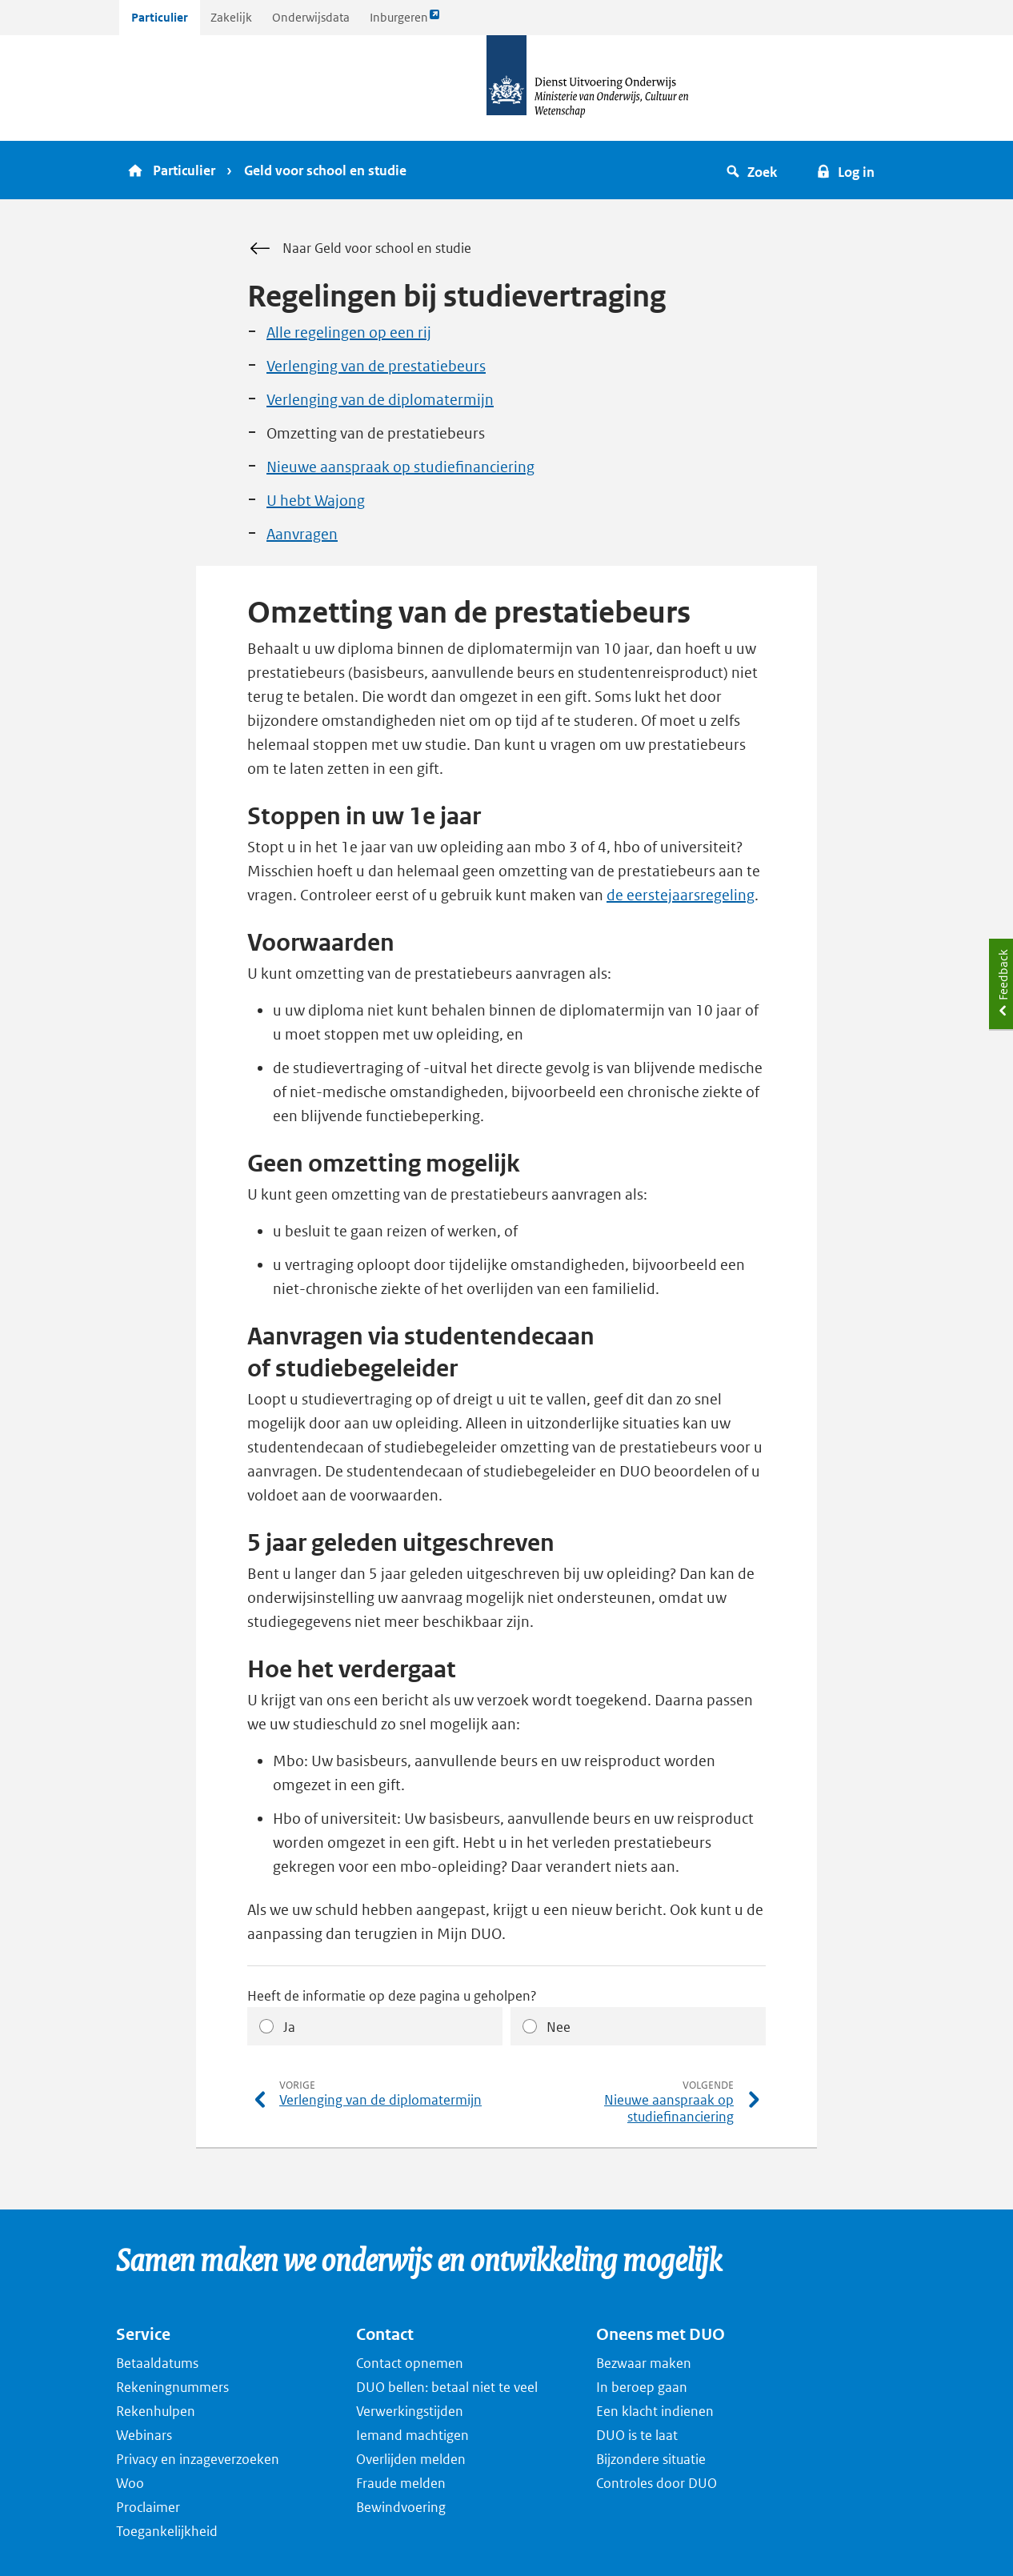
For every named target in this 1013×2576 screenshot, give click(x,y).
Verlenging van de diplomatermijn (380, 400)
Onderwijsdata (311, 17)
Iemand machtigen (412, 2435)
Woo (130, 2483)
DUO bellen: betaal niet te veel (447, 2387)
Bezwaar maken (643, 2363)
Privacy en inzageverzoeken (197, 2459)
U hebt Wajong (315, 500)
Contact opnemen (409, 2363)
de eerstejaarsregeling (681, 895)
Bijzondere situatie (651, 2459)
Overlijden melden (411, 2459)
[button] (754, 170)
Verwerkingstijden (409, 2411)
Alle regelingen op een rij (348, 332)
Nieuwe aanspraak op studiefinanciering (400, 467)
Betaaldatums (157, 2363)
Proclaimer (148, 2507)
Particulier (159, 17)
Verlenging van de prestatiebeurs (376, 366)
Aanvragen (302, 534)
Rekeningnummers (172, 2387)
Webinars (144, 2435)
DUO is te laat (637, 2435)
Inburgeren (405, 21)
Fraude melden (401, 2483)
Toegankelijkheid (167, 2531)
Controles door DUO (656, 2483)
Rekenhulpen (155, 2411)
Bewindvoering (401, 2507)
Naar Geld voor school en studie (359, 249)
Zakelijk (231, 17)
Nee (559, 2027)
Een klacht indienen (655, 2411)
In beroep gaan (641, 2387)
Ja (289, 2027)
